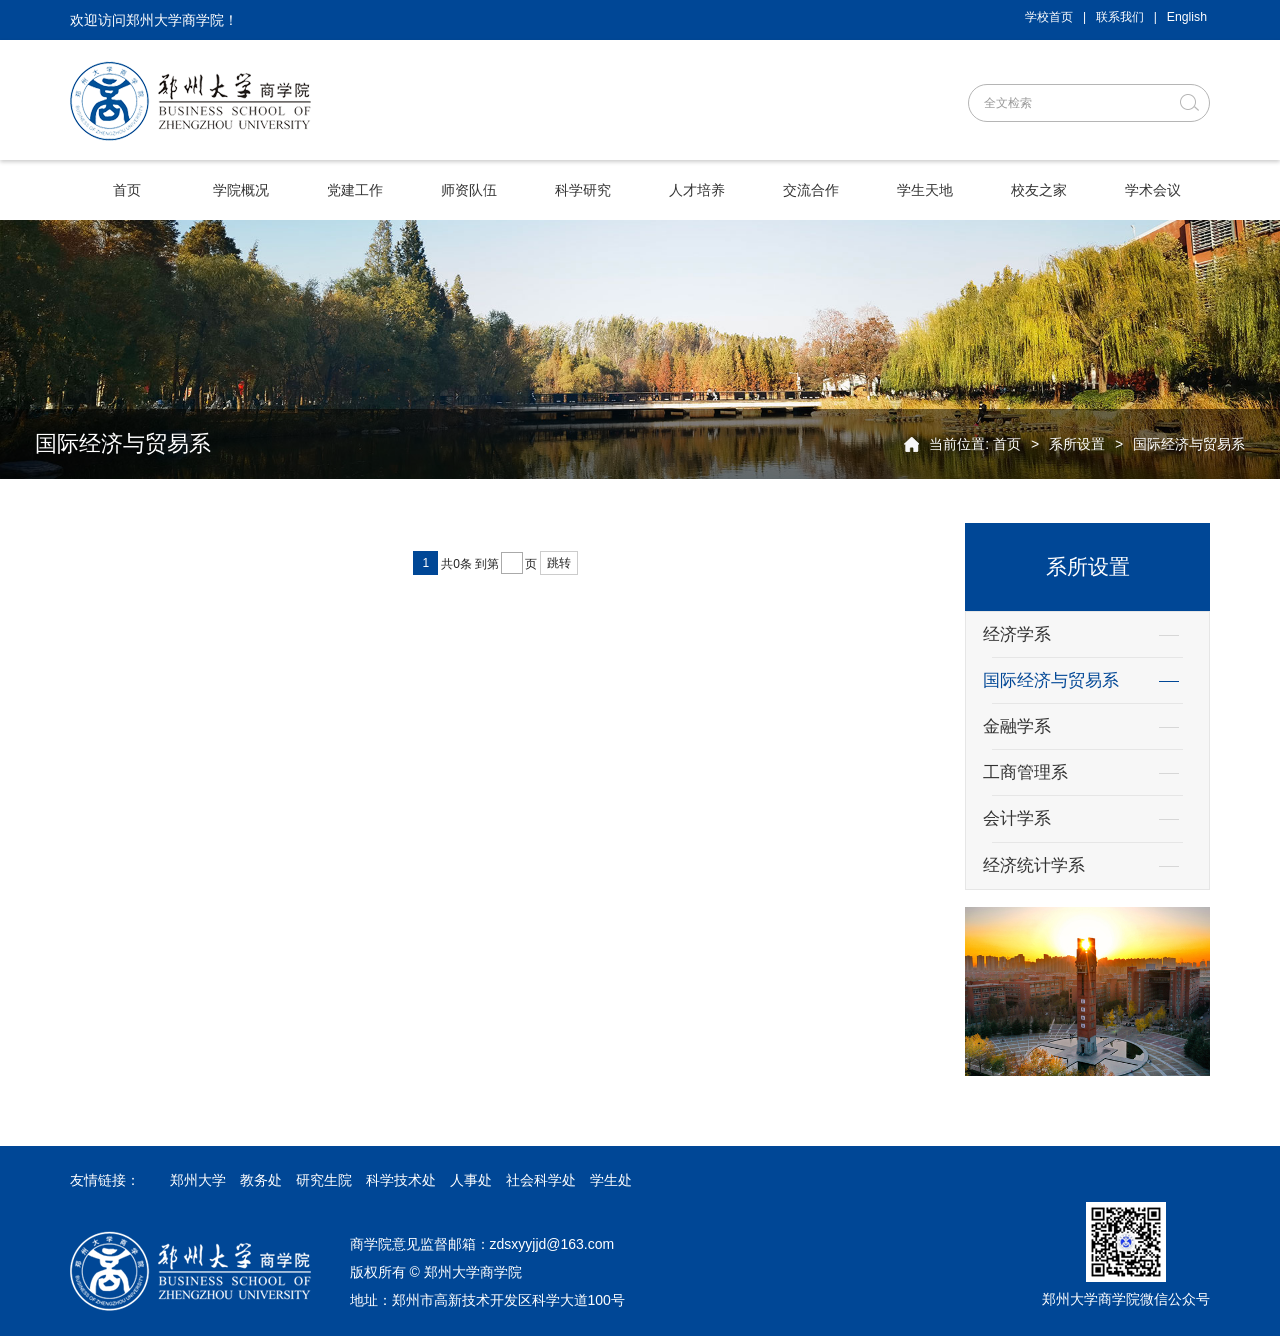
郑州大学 (198, 1180)
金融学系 (1017, 726)
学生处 (611, 1180)
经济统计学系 (1034, 865)
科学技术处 (401, 1180)
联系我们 (1120, 17)
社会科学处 (541, 1180)
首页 (1007, 444)
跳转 (559, 563)
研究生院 (324, 1180)
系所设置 (1077, 444)
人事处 (471, 1180)
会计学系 (1017, 818)
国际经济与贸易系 (1189, 444)
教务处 (261, 1180)
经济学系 (1017, 634)
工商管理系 (1025, 772)
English (1187, 17)
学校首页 (1049, 17)
